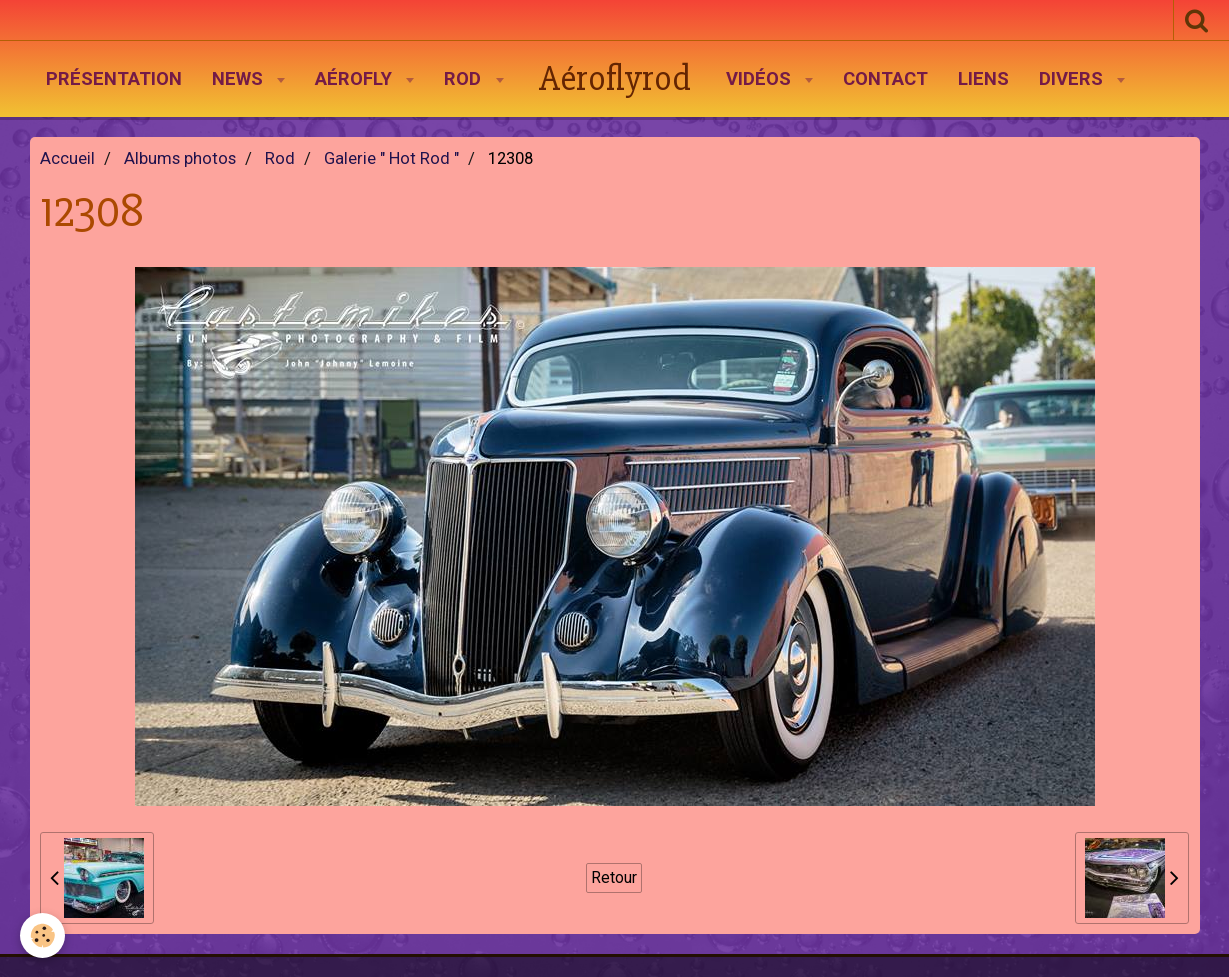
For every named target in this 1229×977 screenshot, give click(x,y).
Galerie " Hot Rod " (391, 158)
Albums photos (180, 158)
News (240, 79)
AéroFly (356, 79)
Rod (465, 79)
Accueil (67, 158)
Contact (885, 79)
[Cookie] (42, 935)
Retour (614, 877)
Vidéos (761, 79)
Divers (1073, 79)
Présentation (114, 79)
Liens (983, 79)
